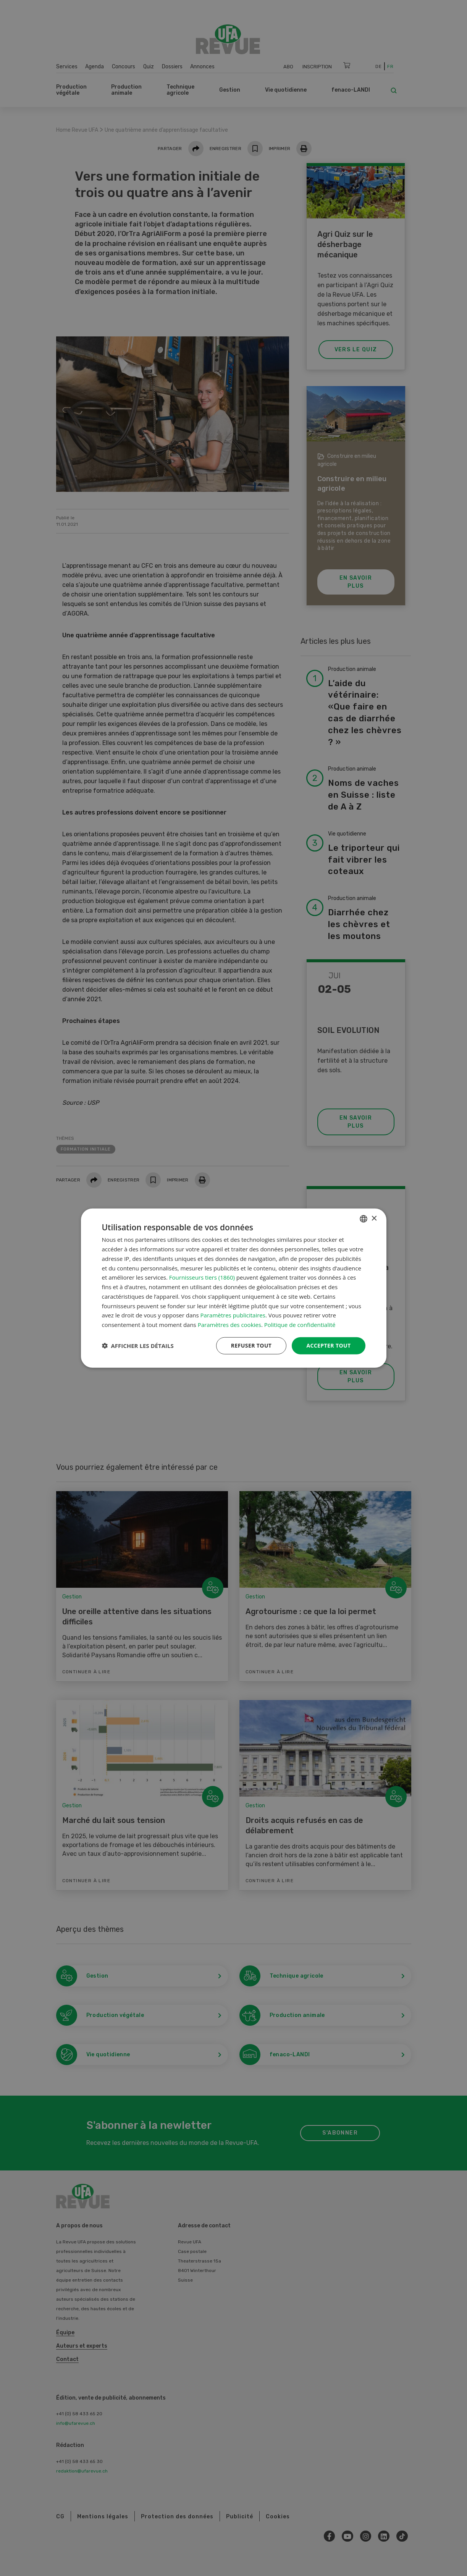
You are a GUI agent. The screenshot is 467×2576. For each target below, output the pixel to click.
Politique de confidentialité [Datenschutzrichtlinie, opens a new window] (300, 1324)
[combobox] (363, 1219)
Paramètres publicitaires (232, 1315)
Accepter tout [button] (328, 1345)
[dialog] (233, 1288)
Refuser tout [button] (251, 1345)
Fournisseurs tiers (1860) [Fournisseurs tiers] (202, 1277)
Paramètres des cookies (229, 1324)
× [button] (374, 1218)
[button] (138, 1345)
